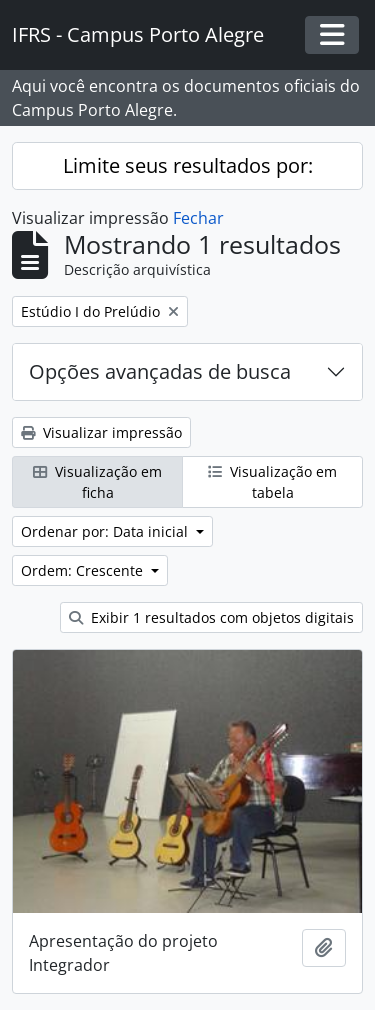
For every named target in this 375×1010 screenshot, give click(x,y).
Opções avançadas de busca (160, 371)
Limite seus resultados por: (188, 165)
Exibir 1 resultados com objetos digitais (211, 617)
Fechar (198, 218)
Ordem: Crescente (84, 570)
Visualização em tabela (272, 482)
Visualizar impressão (101, 432)
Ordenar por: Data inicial (106, 531)
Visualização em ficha (97, 482)
